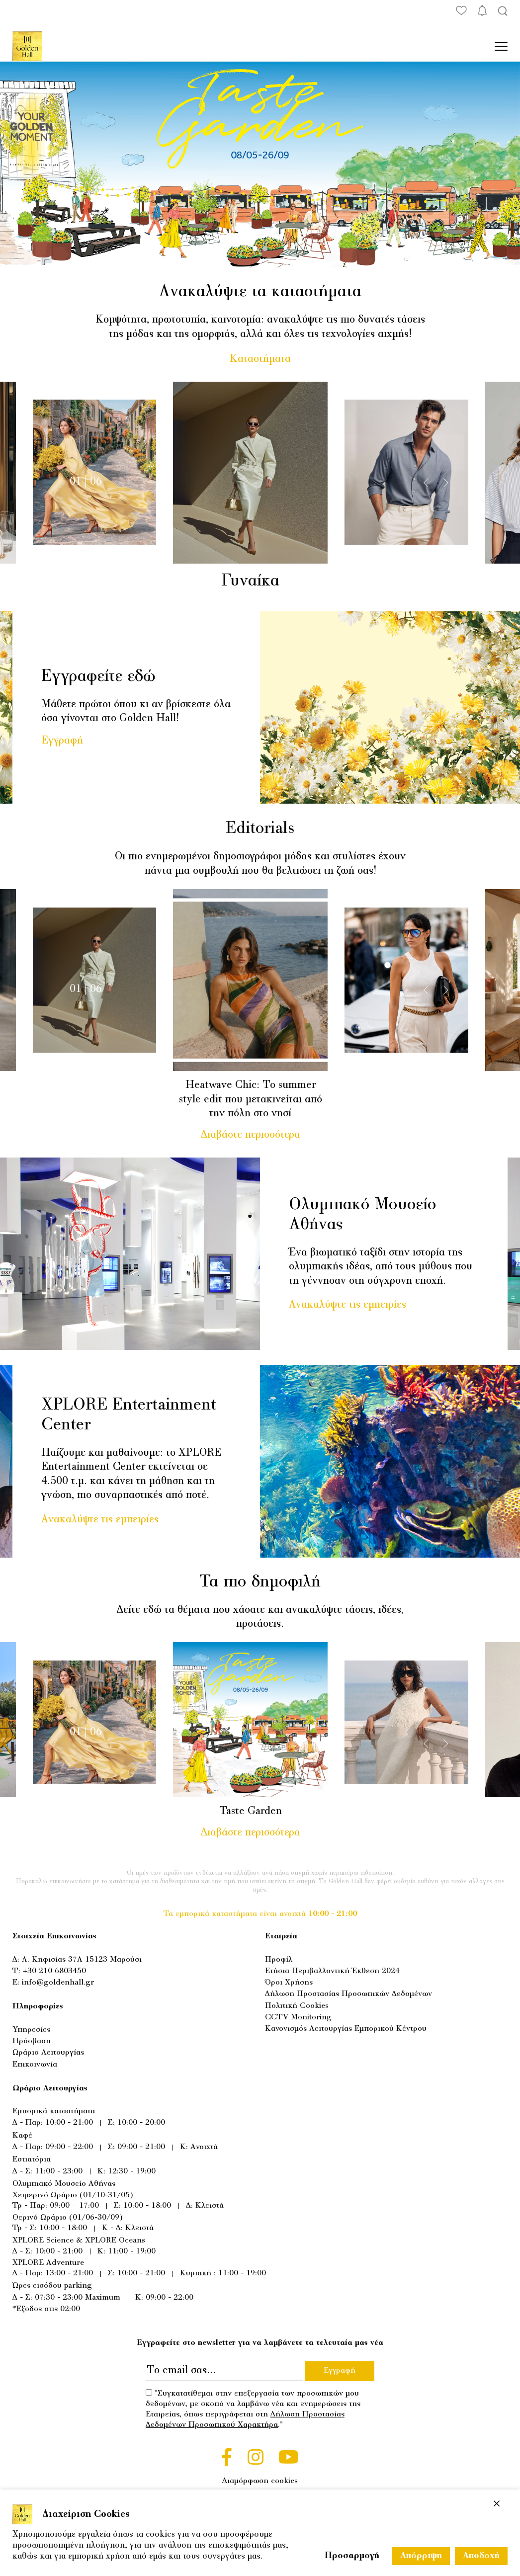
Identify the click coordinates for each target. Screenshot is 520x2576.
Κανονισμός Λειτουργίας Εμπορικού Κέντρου (346, 2028)
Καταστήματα (260, 359)
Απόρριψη (421, 2556)
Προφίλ (278, 1959)
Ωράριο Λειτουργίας (48, 2052)
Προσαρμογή (352, 2556)
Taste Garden (257, 1812)
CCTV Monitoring (298, 2017)
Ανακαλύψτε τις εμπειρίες (347, 1305)
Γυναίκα (257, 581)
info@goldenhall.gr (58, 1982)
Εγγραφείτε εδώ (98, 677)
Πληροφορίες (37, 2006)
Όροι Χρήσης (289, 1982)
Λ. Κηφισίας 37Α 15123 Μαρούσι (82, 1959)
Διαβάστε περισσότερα (257, 1135)
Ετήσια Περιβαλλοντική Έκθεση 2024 (332, 1971)
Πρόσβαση (31, 2041)
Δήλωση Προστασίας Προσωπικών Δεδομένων (348, 1994)
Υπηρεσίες (31, 2029)
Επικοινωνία (34, 2064)
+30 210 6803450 (54, 1971)
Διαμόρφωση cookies (260, 2481)
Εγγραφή (62, 741)
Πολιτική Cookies (297, 2005)
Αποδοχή (481, 2556)
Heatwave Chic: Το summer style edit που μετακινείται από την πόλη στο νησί (257, 1100)
